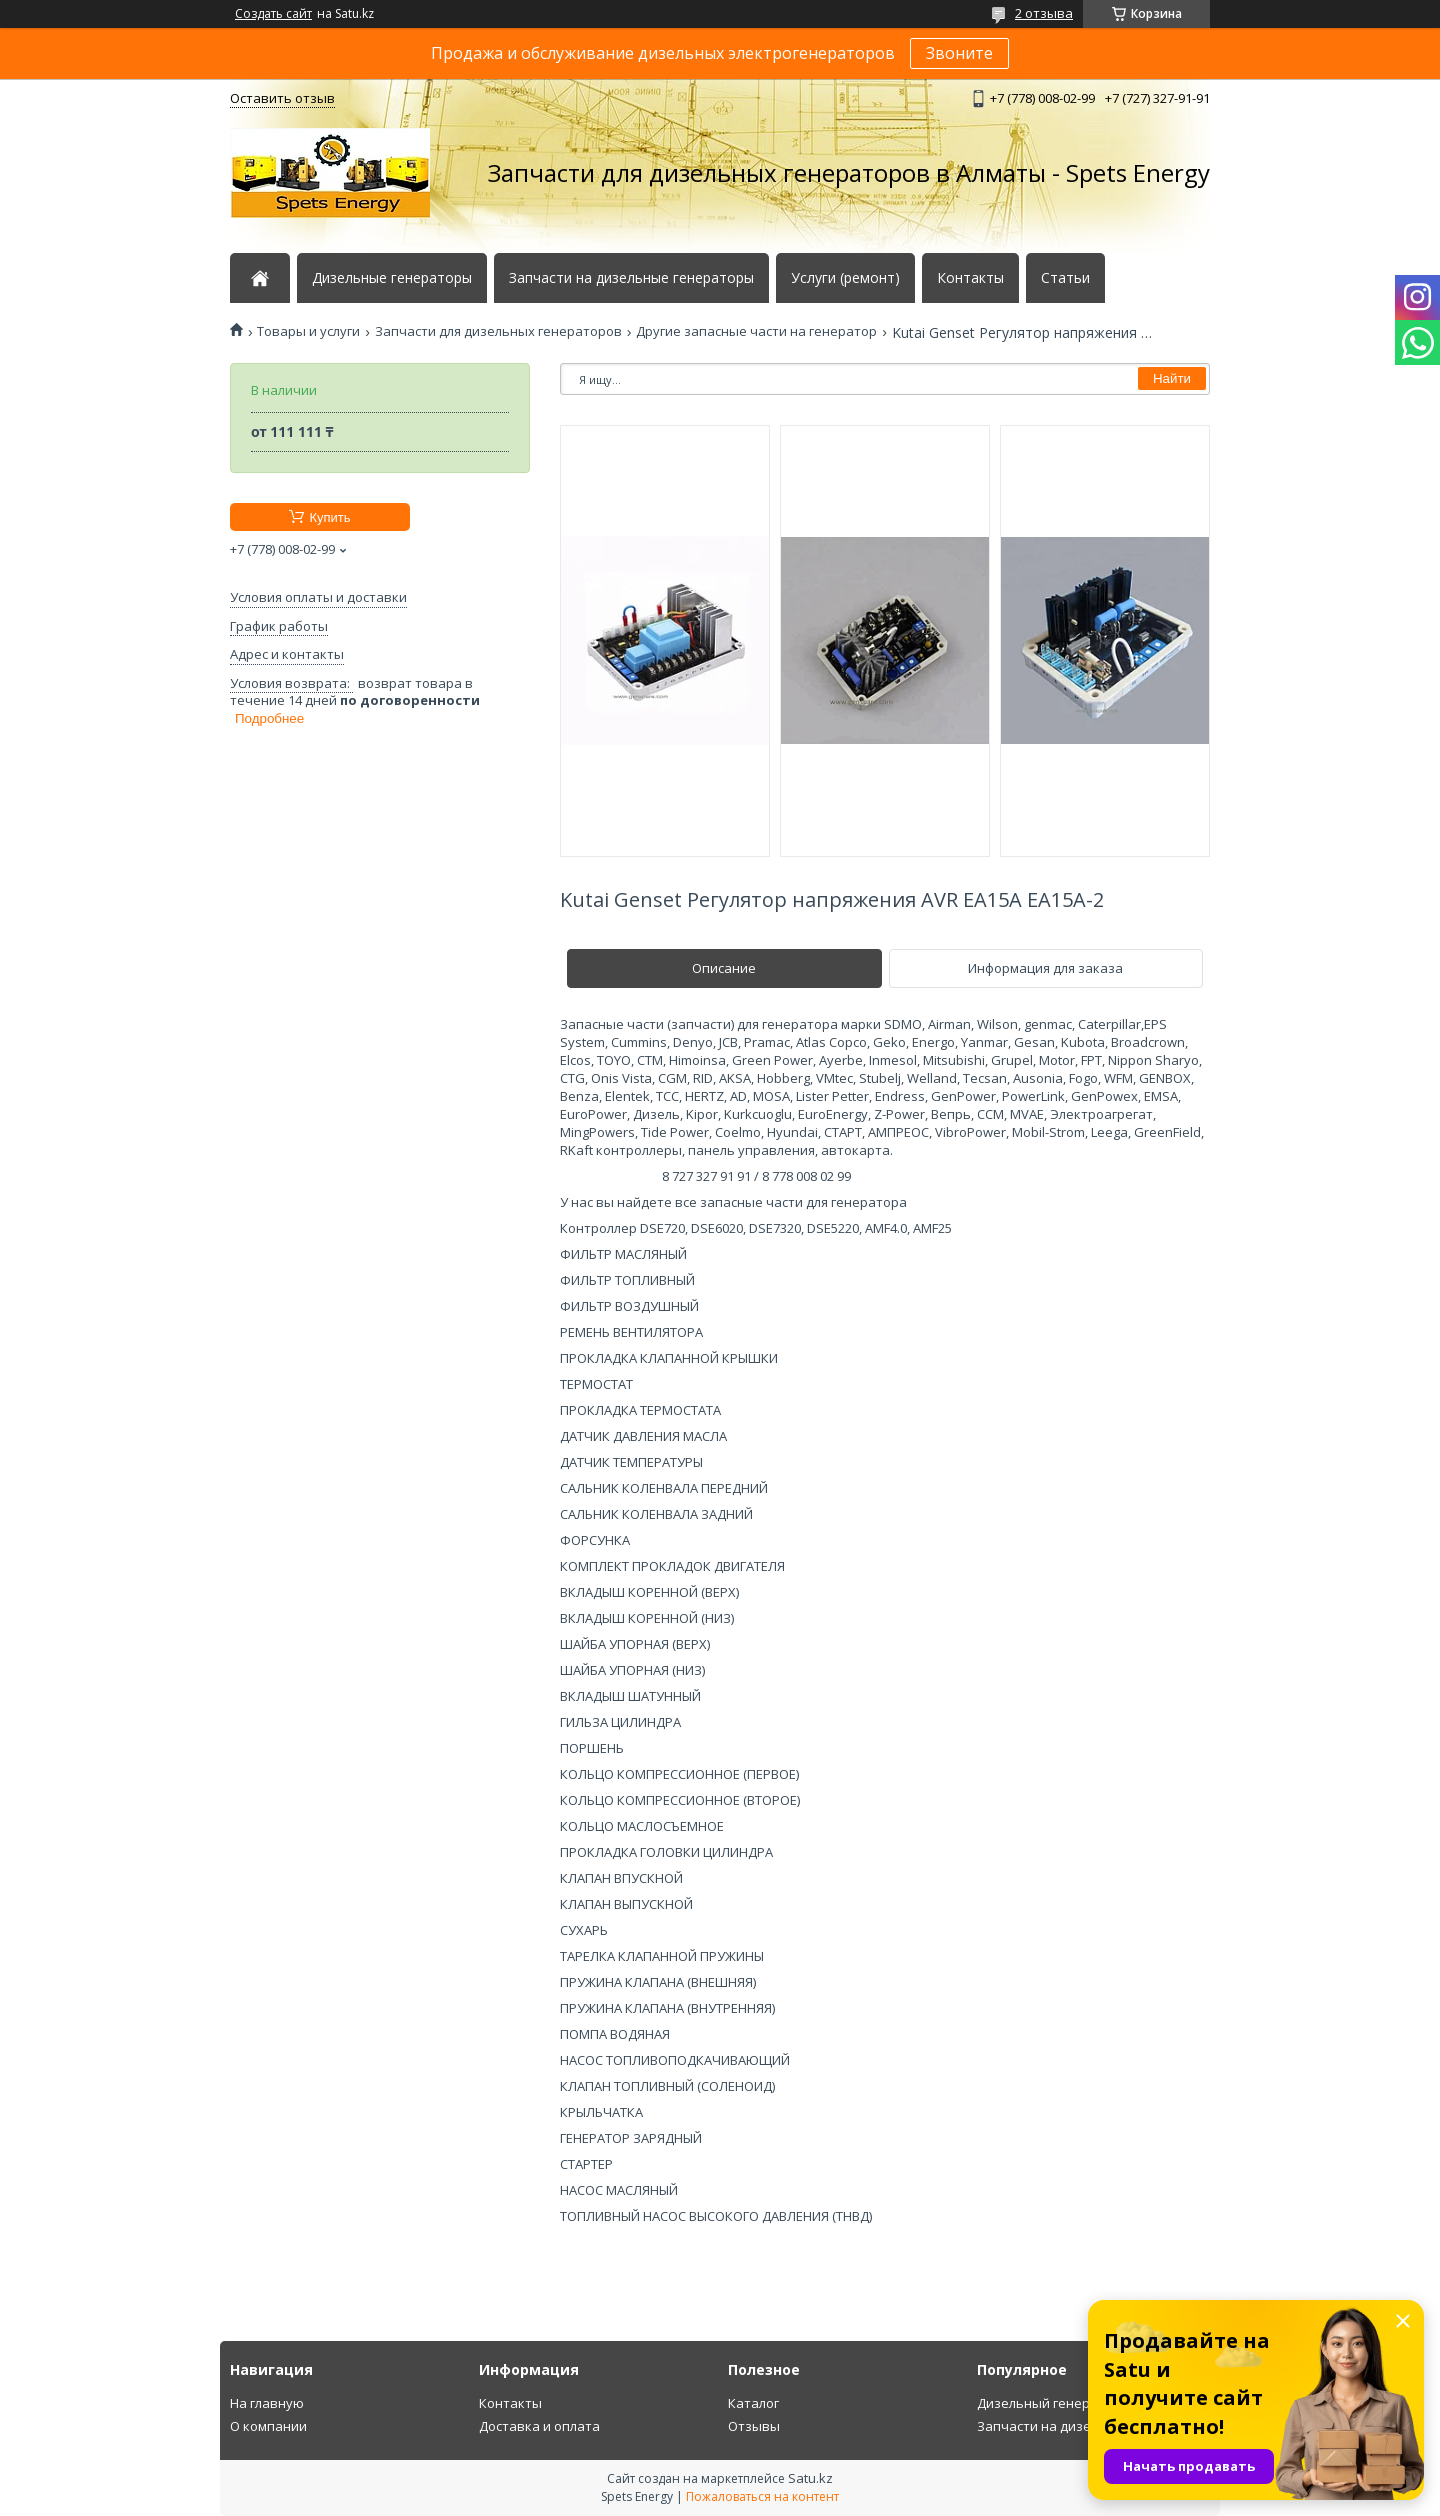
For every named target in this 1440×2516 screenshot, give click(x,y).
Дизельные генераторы (392, 278)
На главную (267, 2403)
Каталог (753, 2403)
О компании (268, 2426)
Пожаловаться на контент (762, 2496)
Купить (329, 517)
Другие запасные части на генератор (756, 331)
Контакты (970, 278)
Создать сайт (273, 14)
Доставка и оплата (539, 2426)
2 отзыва (1044, 13)
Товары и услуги (308, 331)
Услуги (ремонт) (845, 278)
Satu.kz (810, 2478)
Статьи (1065, 278)
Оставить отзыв (282, 98)
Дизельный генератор (1049, 2403)
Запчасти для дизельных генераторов (498, 331)
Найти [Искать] (1172, 378)
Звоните (959, 53)
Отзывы (754, 2426)
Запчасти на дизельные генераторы (631, 278)
